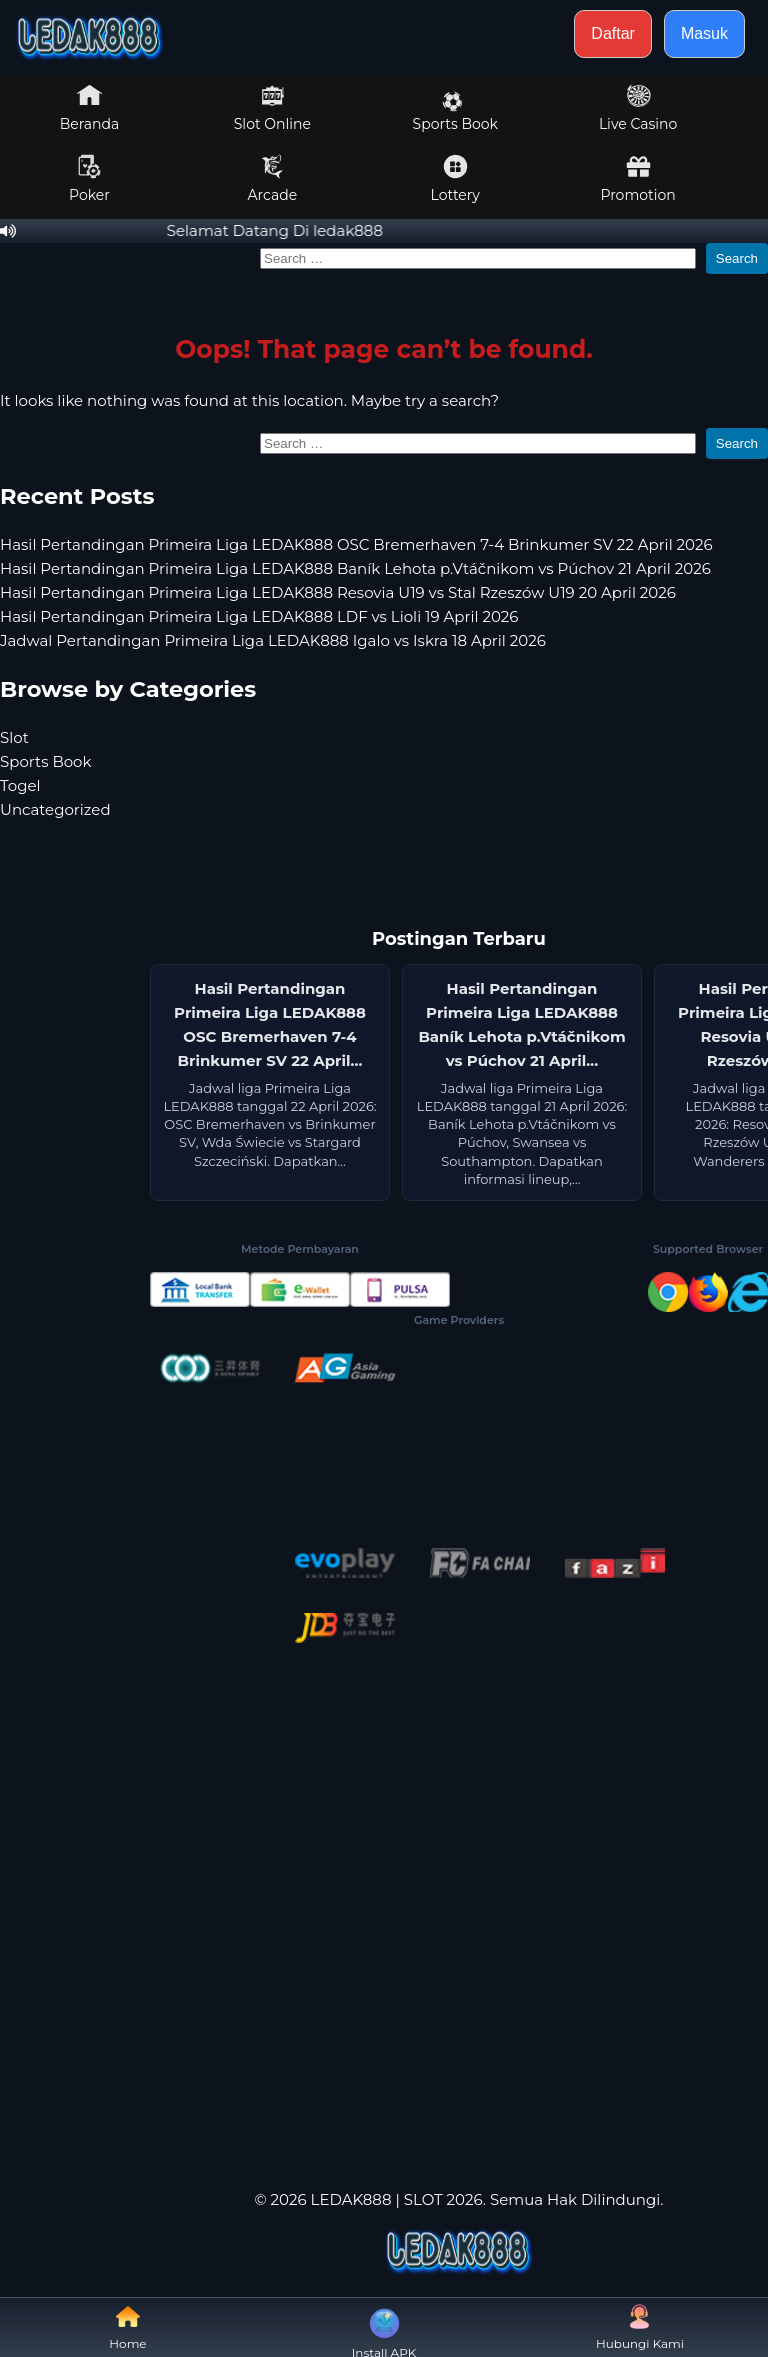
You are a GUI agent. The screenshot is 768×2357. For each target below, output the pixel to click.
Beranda (90, 108)
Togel (20, 785)
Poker (89, 179)
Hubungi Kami (640, 2327)
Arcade (273, 179)
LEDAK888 (351, 2199)
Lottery (455, 179)
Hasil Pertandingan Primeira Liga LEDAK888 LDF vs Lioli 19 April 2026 (259, 616)
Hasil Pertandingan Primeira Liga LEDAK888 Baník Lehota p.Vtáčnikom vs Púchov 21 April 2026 (355, 568)
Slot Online (272, 108)
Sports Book (455, 112)
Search (737, 258)
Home (127, 2327)
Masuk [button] (704, 33)
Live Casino (638, 108)
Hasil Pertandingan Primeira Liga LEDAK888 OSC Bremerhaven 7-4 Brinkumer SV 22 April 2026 (356, 544)
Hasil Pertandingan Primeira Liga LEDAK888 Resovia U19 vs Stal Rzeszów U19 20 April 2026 (338, 592)
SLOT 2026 (443, 2199)
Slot (14, 737)
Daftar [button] (613, 33)
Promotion (637, 179)
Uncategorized (55, 809)
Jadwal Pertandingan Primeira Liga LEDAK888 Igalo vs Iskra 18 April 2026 (273, 640)
